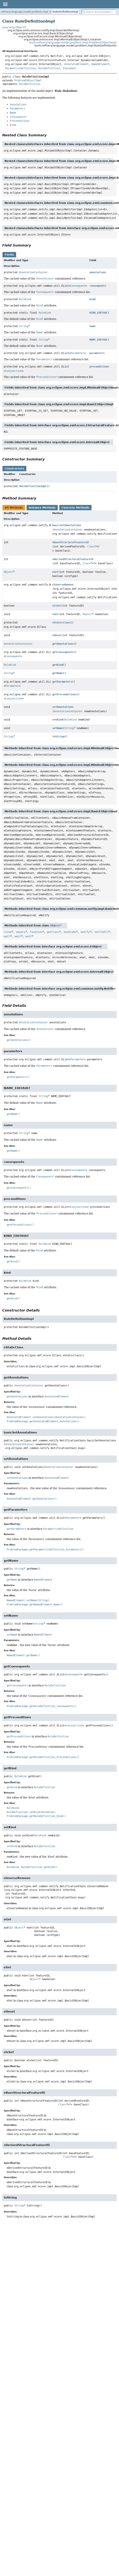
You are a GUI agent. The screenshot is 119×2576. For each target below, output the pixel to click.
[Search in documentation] (98, 11)
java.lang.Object (13, 27)
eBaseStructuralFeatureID (70, 542)
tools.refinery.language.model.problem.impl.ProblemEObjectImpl (72, 42)
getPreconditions (64, 694)
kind (92, 299)
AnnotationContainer (33, 272)
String (23, 326)
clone (7, 931)
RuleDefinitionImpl (65, 11)
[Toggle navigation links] (5, 4)
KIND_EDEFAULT (99, 312)
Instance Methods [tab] (42, 507)
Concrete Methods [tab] (75, 507)
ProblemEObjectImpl (28, 80)
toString (58, 736)
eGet (55, 571)
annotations (97, 272)
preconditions (99, 366)
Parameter (77, 353)
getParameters (62, 681)
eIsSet (56, 605)
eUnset (56, 635)
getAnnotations (63, 643)
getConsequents (63, 652)
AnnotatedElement (76, 64)
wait (7, 936)
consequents (97, 285)
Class (91, 546)
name (92, 326)
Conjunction (13, 370)
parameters (97, 353)
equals (20, 931)
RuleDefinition (49, 68)
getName (57, 673)
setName (57, 728)
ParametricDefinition (20, 68)
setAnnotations (63, 706)
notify (85, 931)
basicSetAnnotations (66, 525)
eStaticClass (61, 622)
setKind (57, 719)
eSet (55, 614)
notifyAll (101, 931)
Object (8, 571)
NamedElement (101, 64)
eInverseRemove (63, 584)
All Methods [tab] (14, 507)
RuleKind (25, 299)
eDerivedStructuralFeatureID (72, 559)
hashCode (70, 931)
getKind (57, 664)
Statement (69, 68)
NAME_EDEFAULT (99, 339)
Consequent (78, 285)
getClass (53, 931)
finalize (36, 931)
